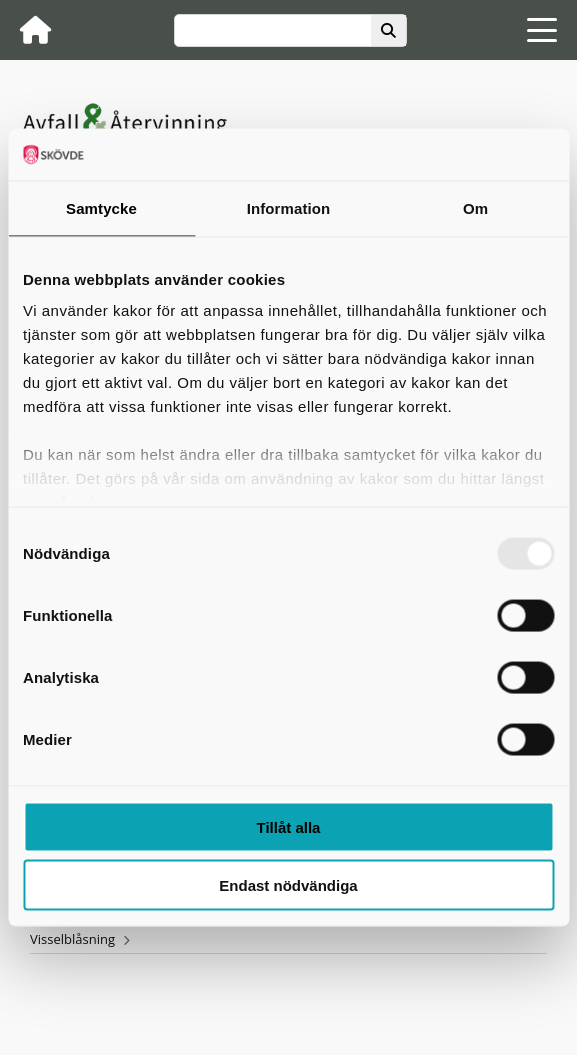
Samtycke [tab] (101, 207)
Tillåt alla (289, 826)
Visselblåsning (72, 939)
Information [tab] (289, 207)
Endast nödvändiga (288, 885)
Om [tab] (475, 207)
